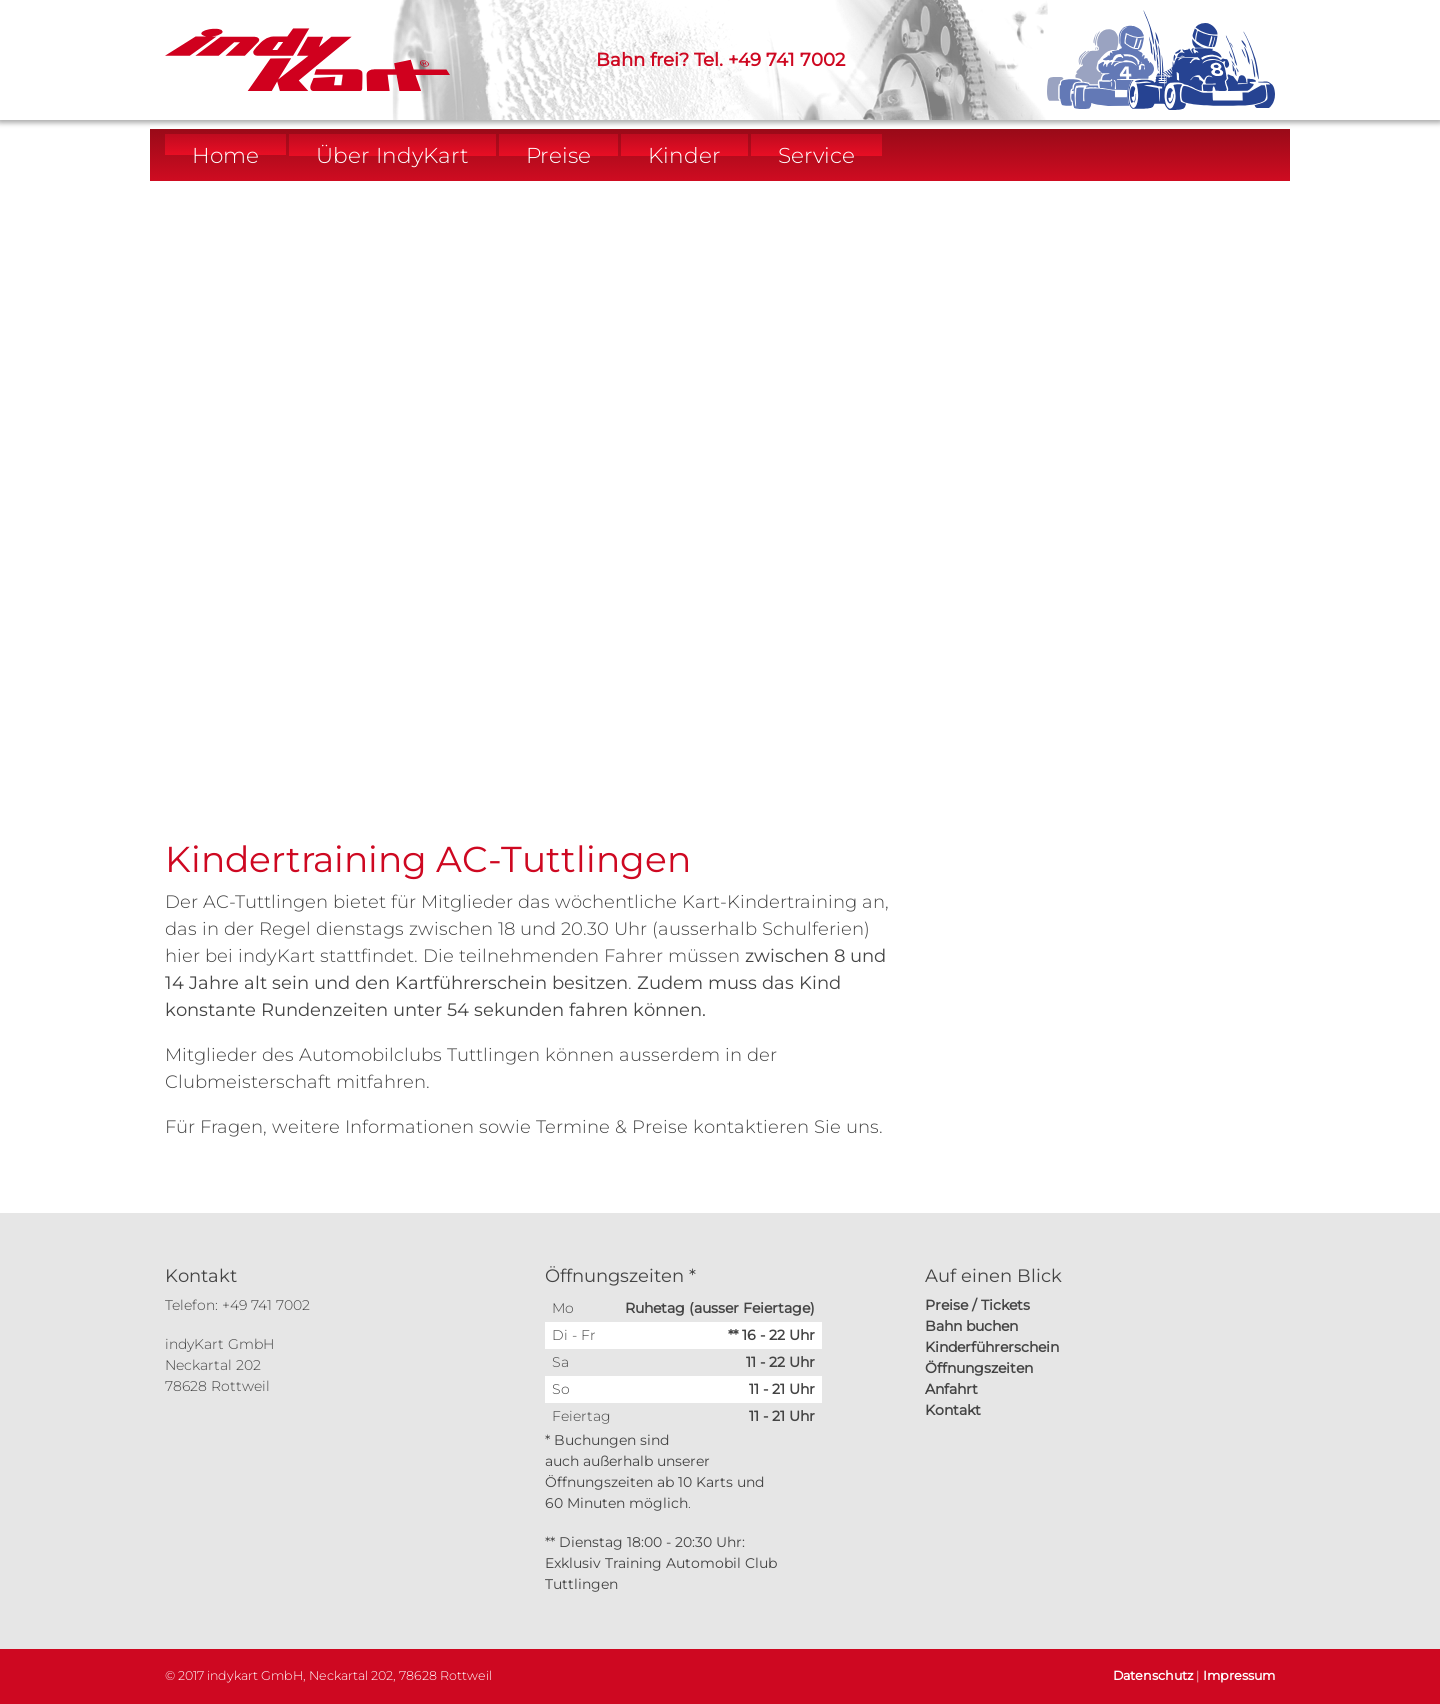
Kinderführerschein (992, 1347)
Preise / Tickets (977, 1305)
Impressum (1239, 1675)
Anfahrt (951, 1389)
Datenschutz (1153, 1675)
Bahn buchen (971, 1326)
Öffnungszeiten (979, 1368)
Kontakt (953, 1410)
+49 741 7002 (786, 60)
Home (225, 155)
